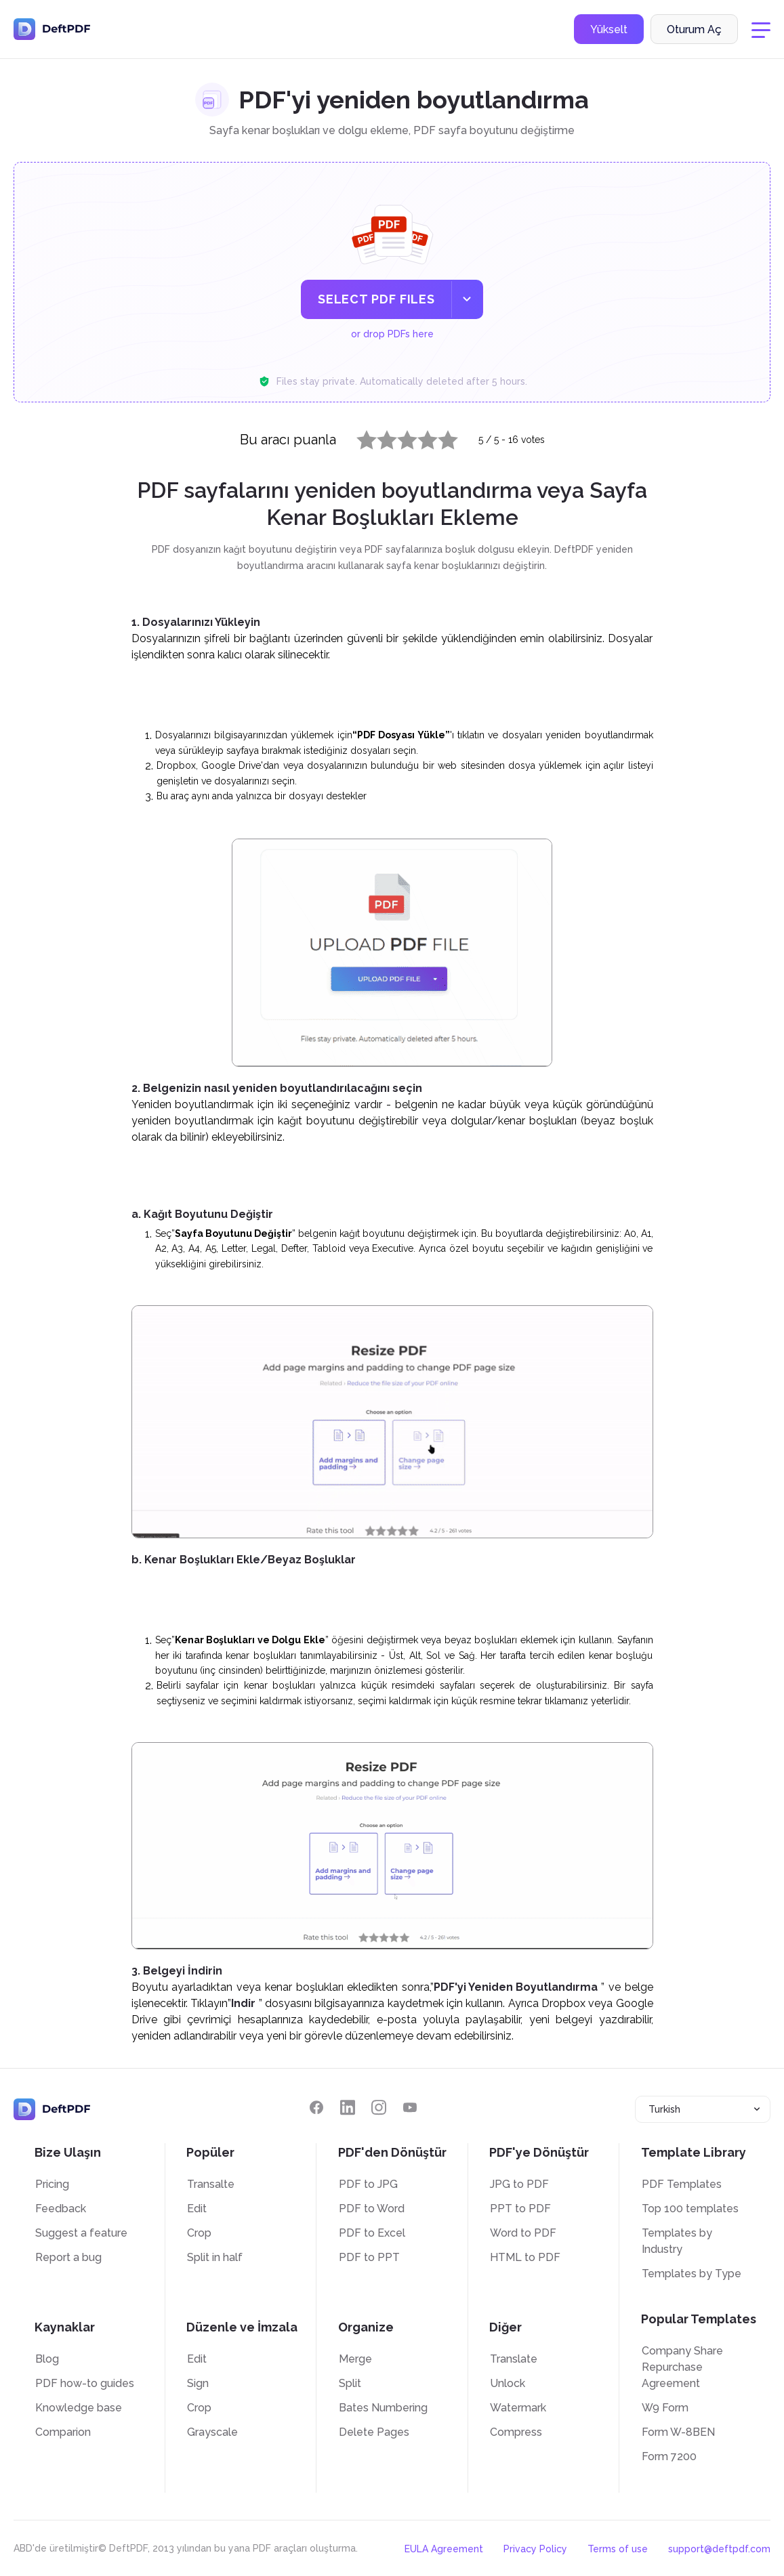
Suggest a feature (81, 2232)
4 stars (419, 437)
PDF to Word (372, 2208)
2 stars (379, 437)
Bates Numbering (383, 2407)
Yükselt (608, 29)
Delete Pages (374, 2432)
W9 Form (665, 2407)
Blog (47, 2358)
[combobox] (702, 2109)
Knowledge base (78, 2407)
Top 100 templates (690, 2208)
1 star (358, 437)
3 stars (399, 437)
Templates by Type (691, 2273)
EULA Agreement (444, 2548)
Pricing (52, 2184)
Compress (516, 2432)
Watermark (518, 2407)
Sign (198, 2383)
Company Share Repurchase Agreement (682, 2367)
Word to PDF (523, 2232)
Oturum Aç (694, 29)
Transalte (210, 2184)
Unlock (507, 2383)
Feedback (60, 2208)
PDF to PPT (369, 2257)
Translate (513, 2358)
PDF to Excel (372, 2232)
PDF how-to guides (84, 2383)
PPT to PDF (520, 2208)
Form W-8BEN (678, 2432)
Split (350, 2383)
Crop (199, 2232)
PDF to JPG (368, 2184)
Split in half (215, 2257)
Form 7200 (669, 2456)
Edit (197, 2208)
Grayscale (212, 2432)
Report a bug (68, 2257)
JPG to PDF (519, 2184)
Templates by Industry (677, 2241)
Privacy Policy (535, 2548)
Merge (355, 2358)
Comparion (63, 2432)
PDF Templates (682, 2184)
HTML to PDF (525, 2257)
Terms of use (617, 2548)
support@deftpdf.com (719, 2548)
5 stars (440, 437)
